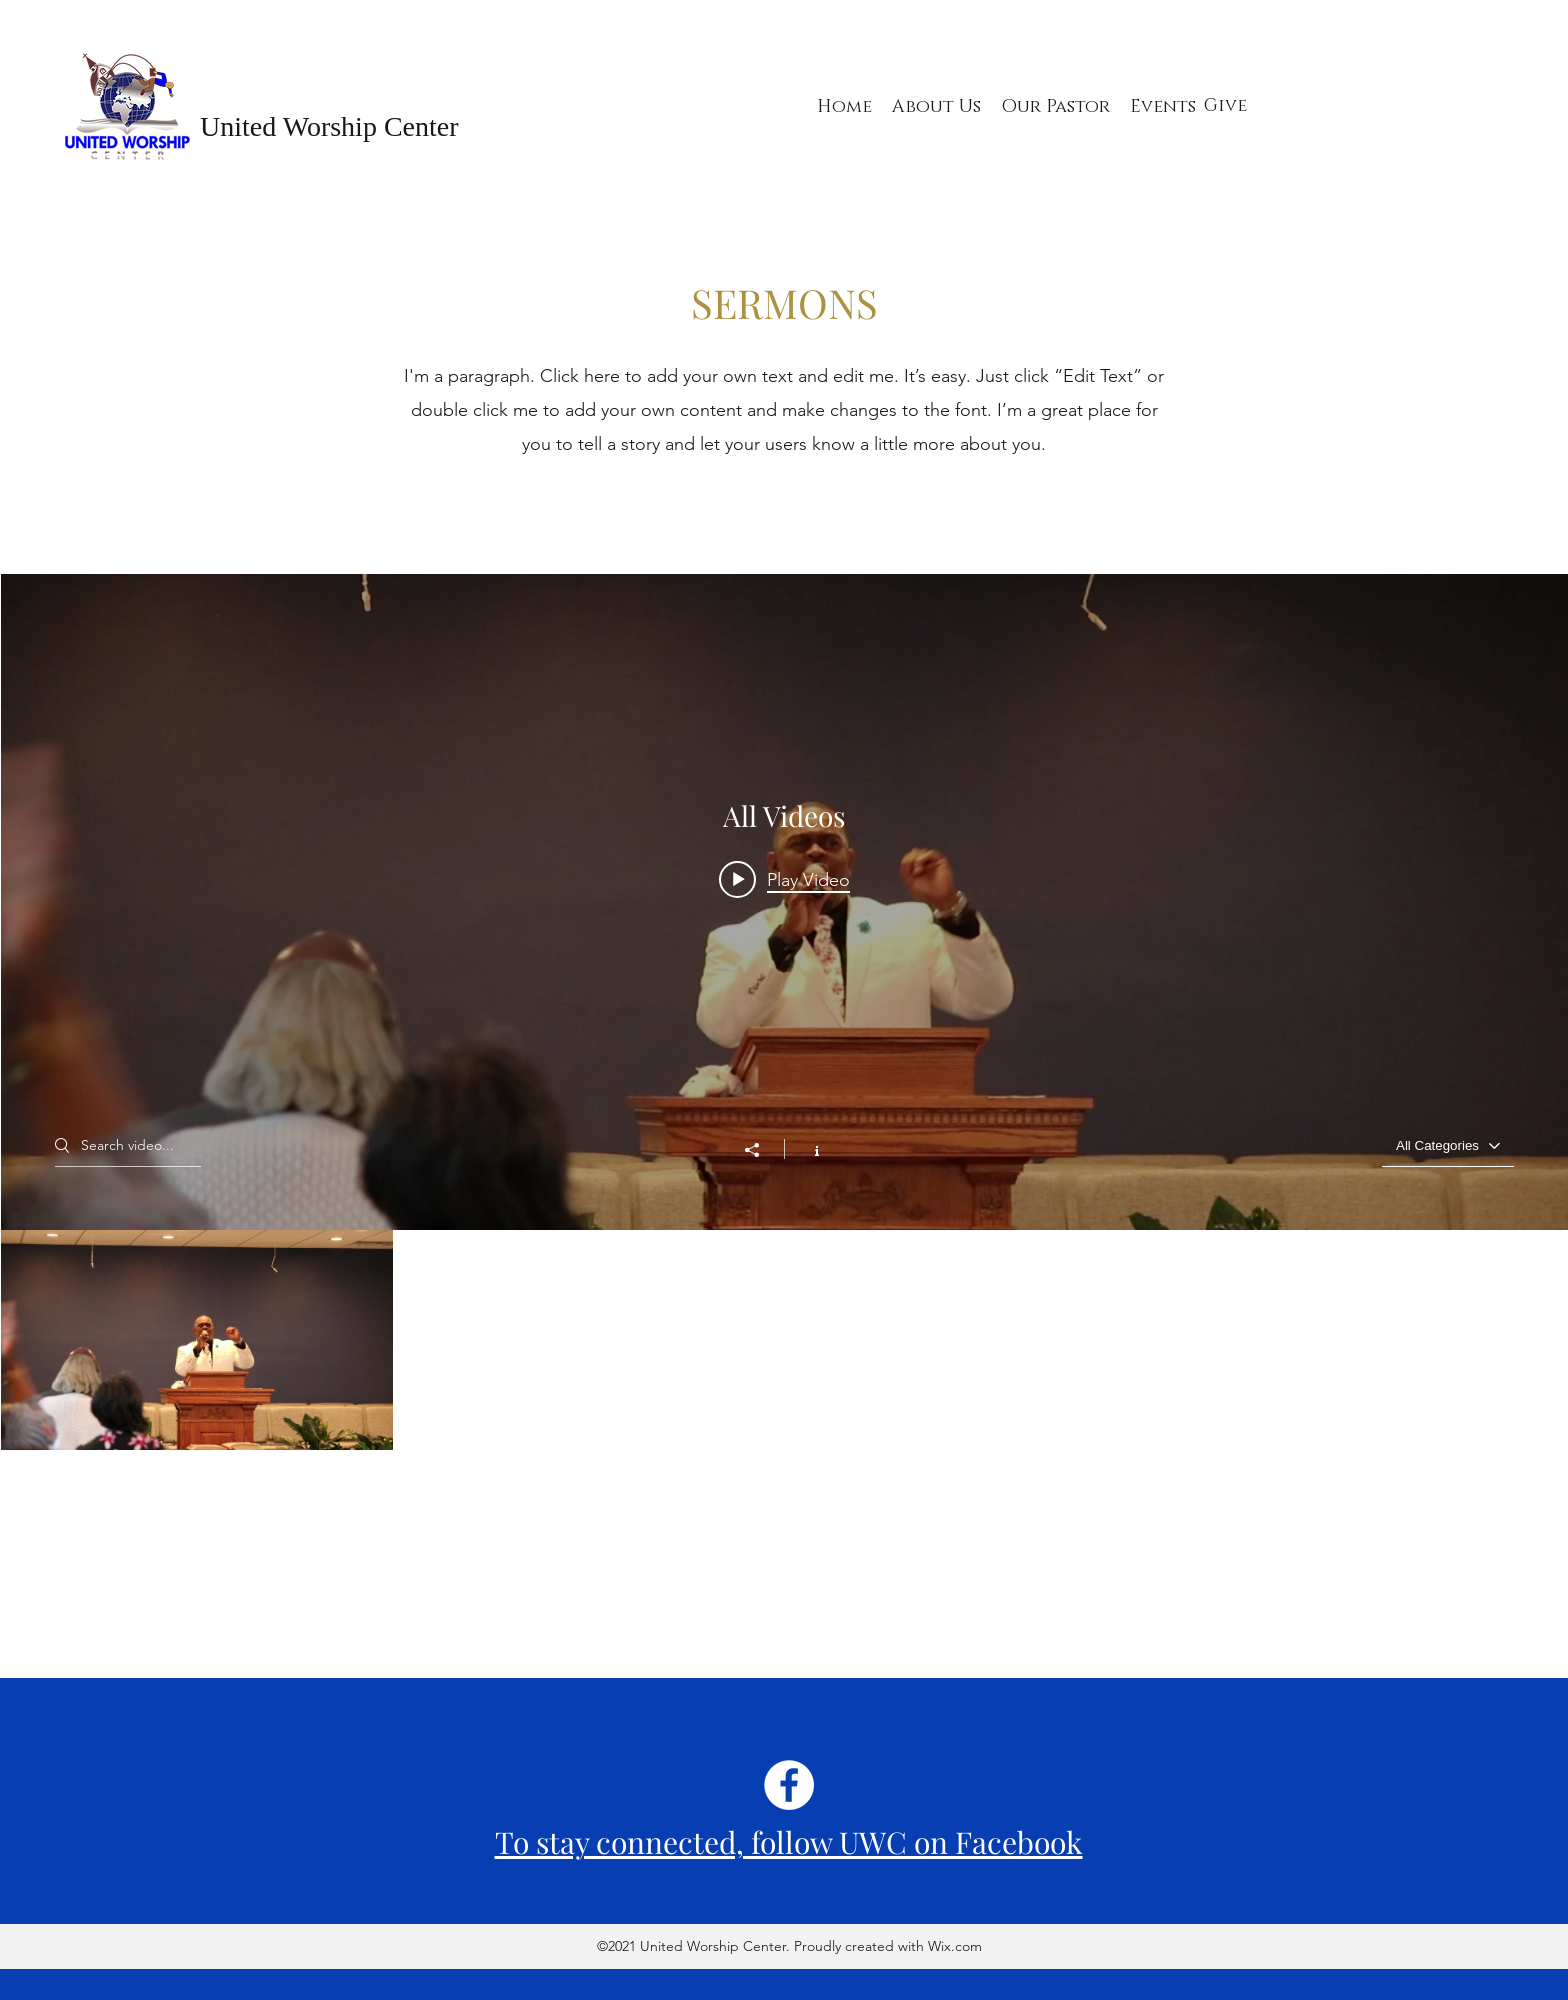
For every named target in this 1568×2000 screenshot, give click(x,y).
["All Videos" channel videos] (784, 1450)
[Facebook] (789, 1785)
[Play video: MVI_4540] (784, 879)
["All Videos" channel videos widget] (784, 1122)
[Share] (762, 1150)
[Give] (1225, 107)
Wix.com (953, 1946)
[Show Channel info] (806, 1149)
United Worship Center (329, 126)
